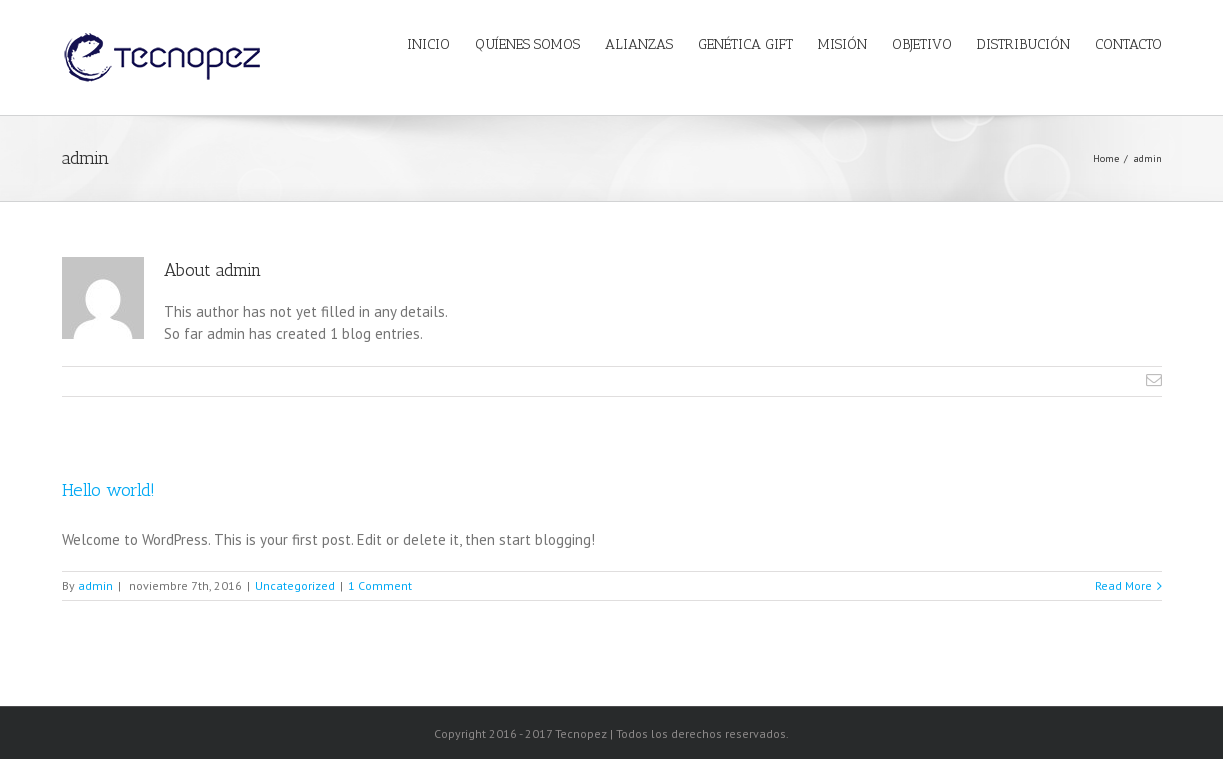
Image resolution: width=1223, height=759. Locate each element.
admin (95, 585)
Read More (1123, 585)
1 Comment (380, 585)
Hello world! (108, 490)
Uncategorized (295, 585)
